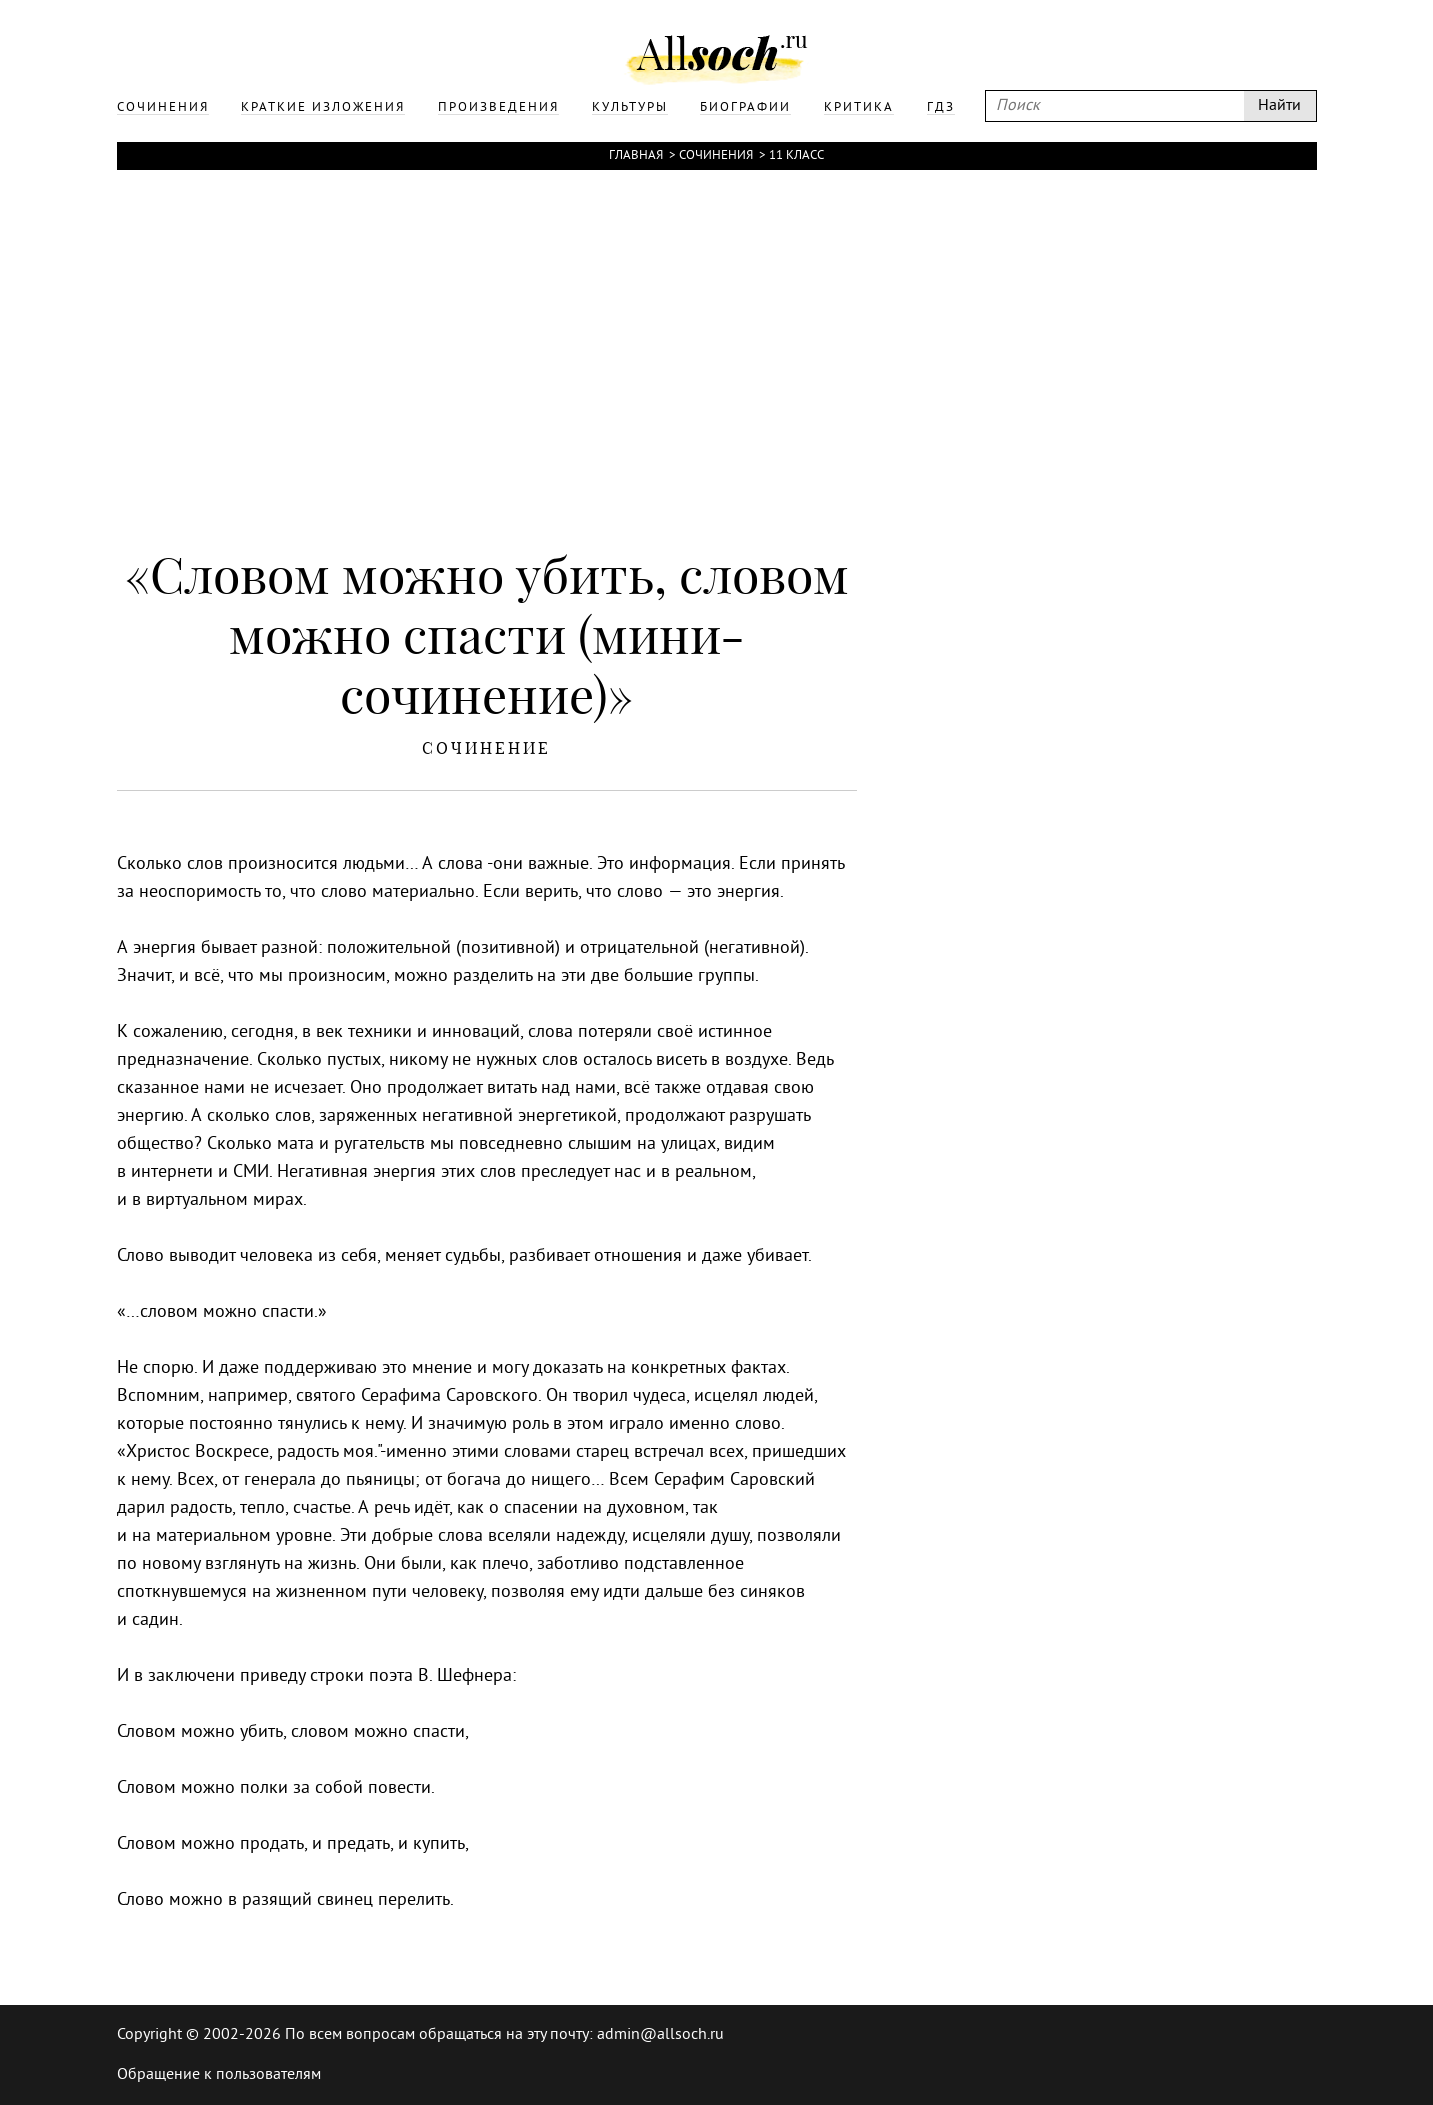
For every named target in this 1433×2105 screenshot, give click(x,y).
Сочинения (716, 156)
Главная (636, 156)
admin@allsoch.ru (660, 2035)
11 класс (796, 156)
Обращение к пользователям (219, 2075)
